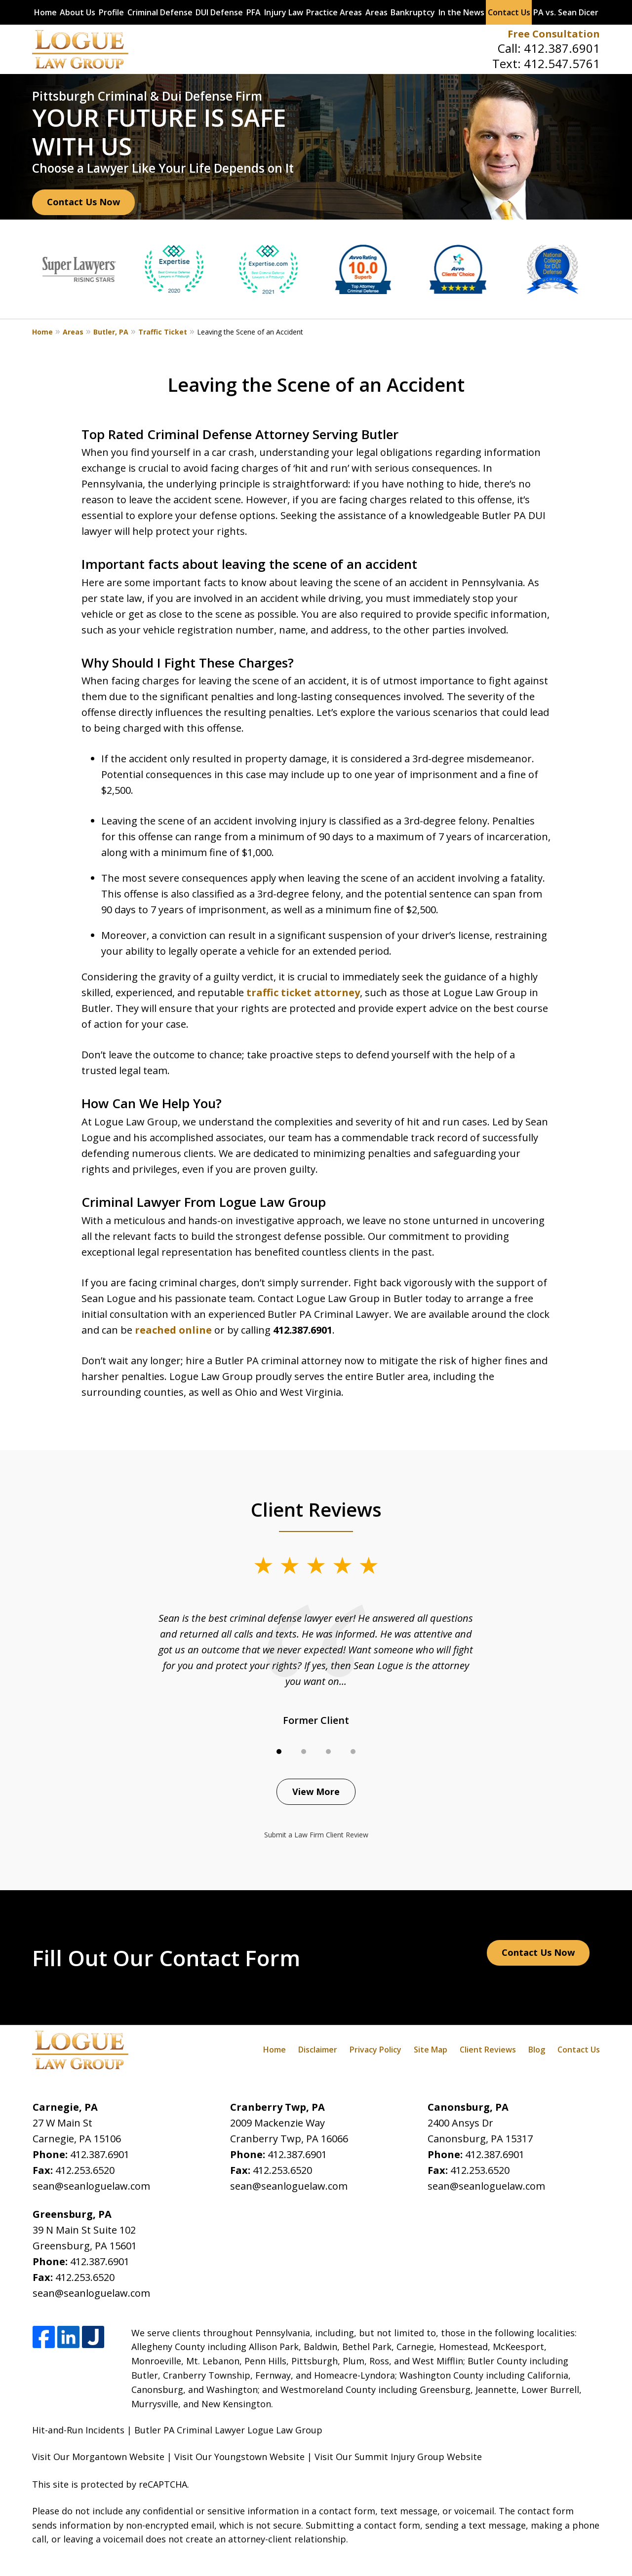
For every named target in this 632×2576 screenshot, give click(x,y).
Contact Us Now (83, 202)
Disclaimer (317, 2049)
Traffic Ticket (162, 331)
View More (316, 1791)
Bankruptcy (413, 12)
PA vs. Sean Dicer (565, 12)
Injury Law (283, 12)
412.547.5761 (562, 63)
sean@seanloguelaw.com (91, 2186)
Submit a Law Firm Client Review (316, 1834)
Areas (376, 12)
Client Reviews (488, 2049)
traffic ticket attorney (303, 992)
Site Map (430, 2049)
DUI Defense (219, 12)
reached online (173, 1330)
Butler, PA (110, 331)
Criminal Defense (160, 12)
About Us (77, 12)
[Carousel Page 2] (303, 1751)
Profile (111, 12)
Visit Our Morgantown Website (98, 2457)
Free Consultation (554, 33)
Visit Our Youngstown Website (239, 2457)
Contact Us (509, 12)
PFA (253, 12)
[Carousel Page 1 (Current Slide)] (279, 1751)
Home (45, 12)
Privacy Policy (375, 2049)
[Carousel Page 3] (328, 1751)
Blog (536, 2049)
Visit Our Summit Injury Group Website (398, 2457)
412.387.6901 (562, 48)
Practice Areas (334, 12)
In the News (461, 12)
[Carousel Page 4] (353, 1751)
